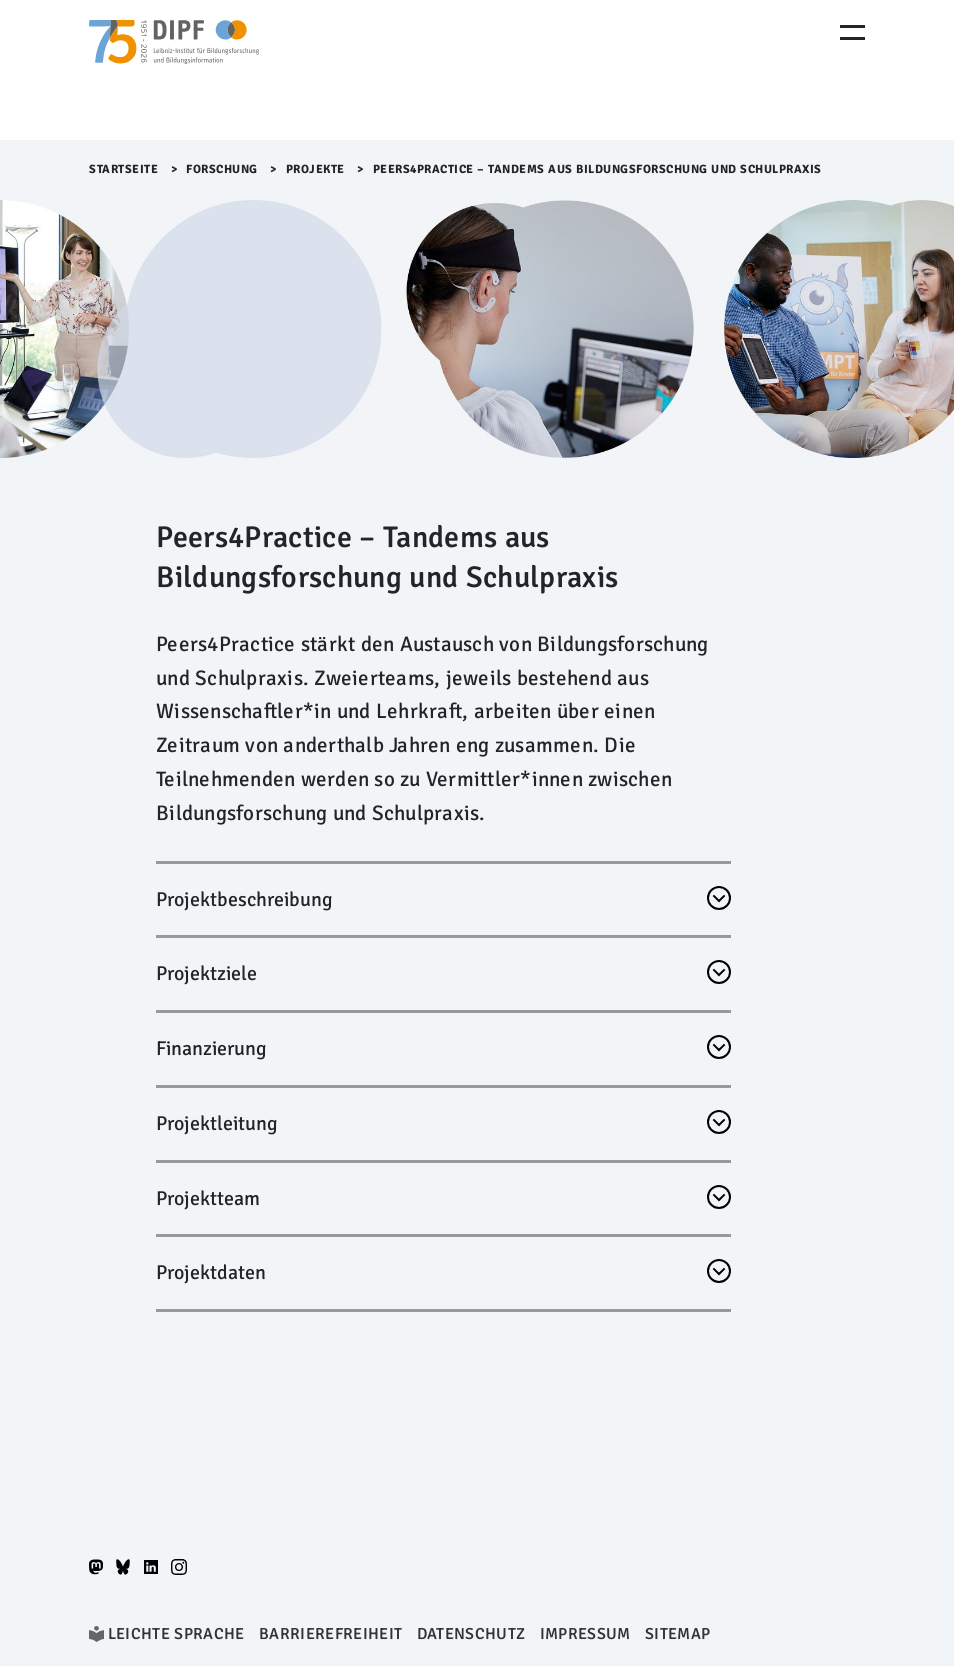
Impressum (585, 1634)
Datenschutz (471, 1634)
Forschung (222, 169)
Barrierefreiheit (330, 1634)
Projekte (315, 169)
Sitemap (677, 1634)
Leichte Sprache (176, 1634)
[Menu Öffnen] (852, 32)
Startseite (123, 169)
